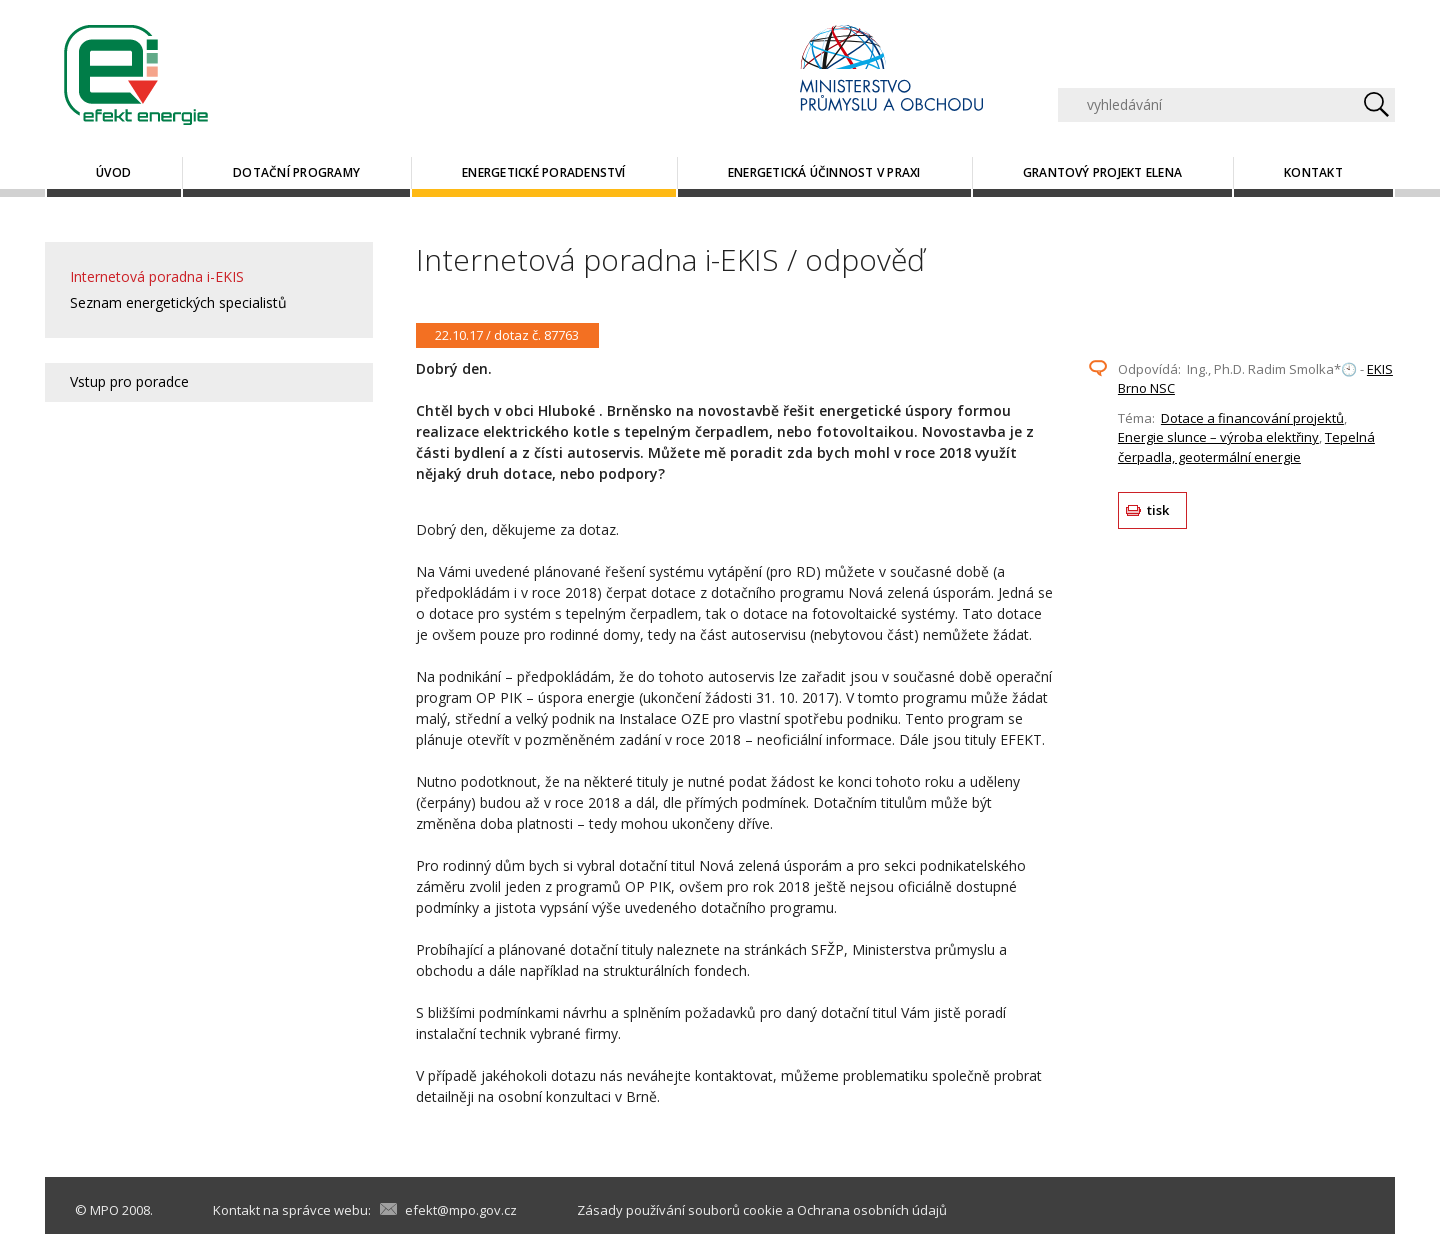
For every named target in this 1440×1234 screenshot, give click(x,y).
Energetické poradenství (544, 172)
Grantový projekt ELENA (1102, 172)
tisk (1158, 510)
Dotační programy (296, 172)
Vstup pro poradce (129, 381)
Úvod (113, 172)
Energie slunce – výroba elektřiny (1218, 437)
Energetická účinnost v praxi (824, 172)
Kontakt (1313, 172)
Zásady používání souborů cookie (680, 1210)
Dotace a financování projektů (1252, 418)
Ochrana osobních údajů (872, 1210)
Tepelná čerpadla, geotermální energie (1246, 447)
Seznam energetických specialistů (178, 302)
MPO (104, 1210)
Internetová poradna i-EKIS (157, 276)
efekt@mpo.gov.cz (461, 1210)
